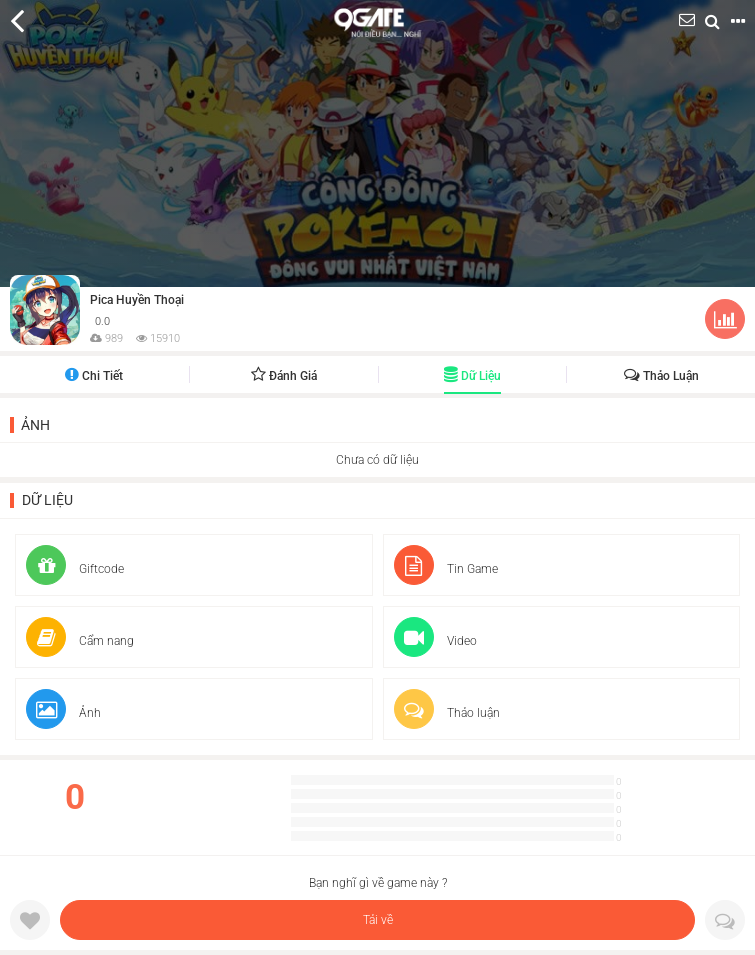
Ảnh (35, 425)
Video (435, 641)
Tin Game (446, 569)
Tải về (378, 920)
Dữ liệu (472, 376)
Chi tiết (94, 376)
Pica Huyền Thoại (137, 300)
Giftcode (75, 569)
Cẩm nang (80, 641)
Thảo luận (661, 376)
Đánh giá (284, 376)
